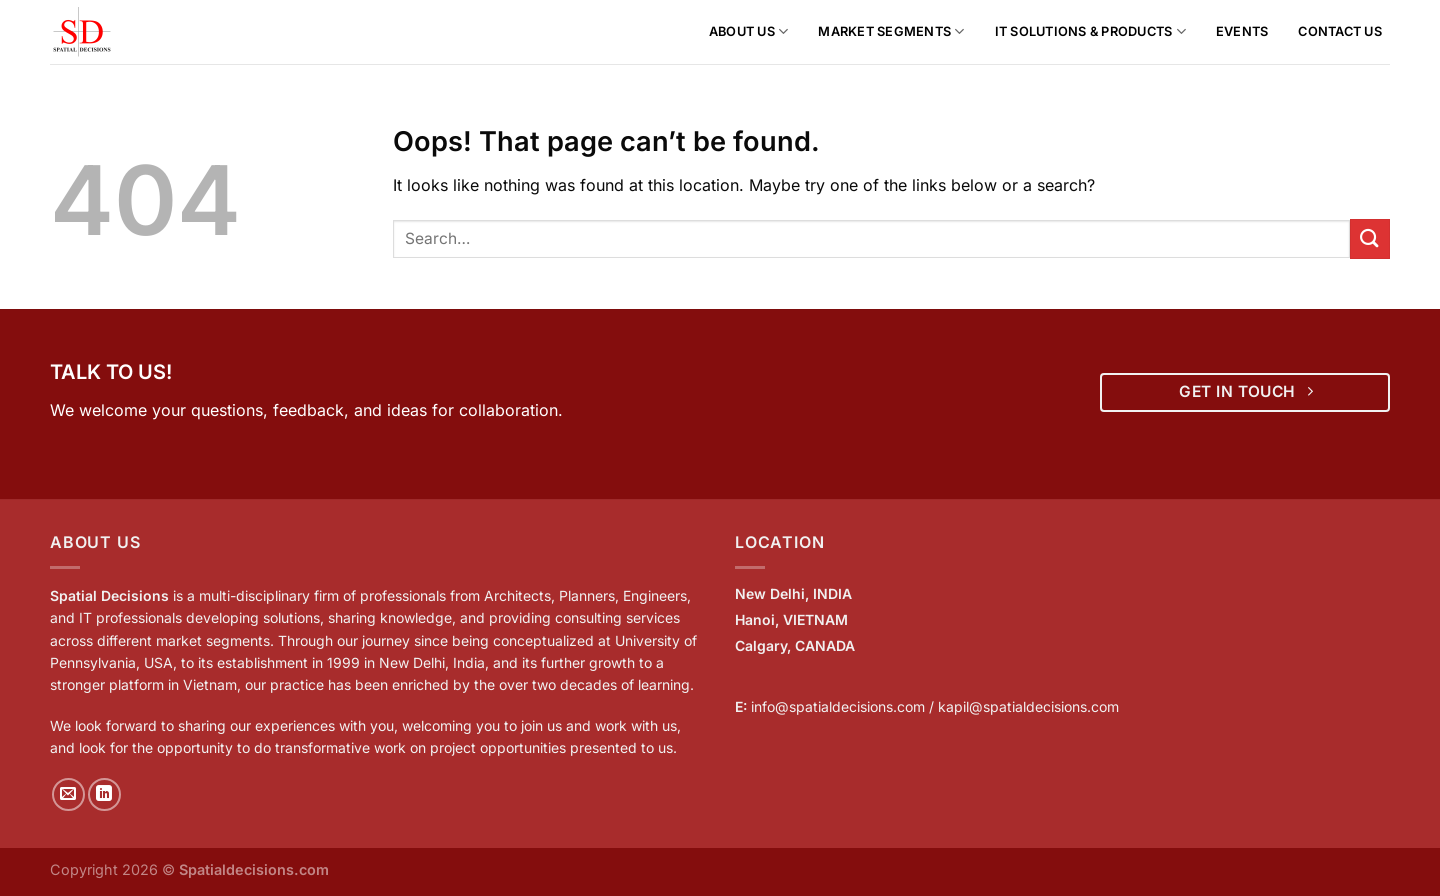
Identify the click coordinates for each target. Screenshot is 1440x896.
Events (1242, 31)
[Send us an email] (68, 794)
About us (749, 31)
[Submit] (1370, 238)
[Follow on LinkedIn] (104, 794)
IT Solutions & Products (1090, 31)
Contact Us (1340, 31)
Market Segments (891, 31)
